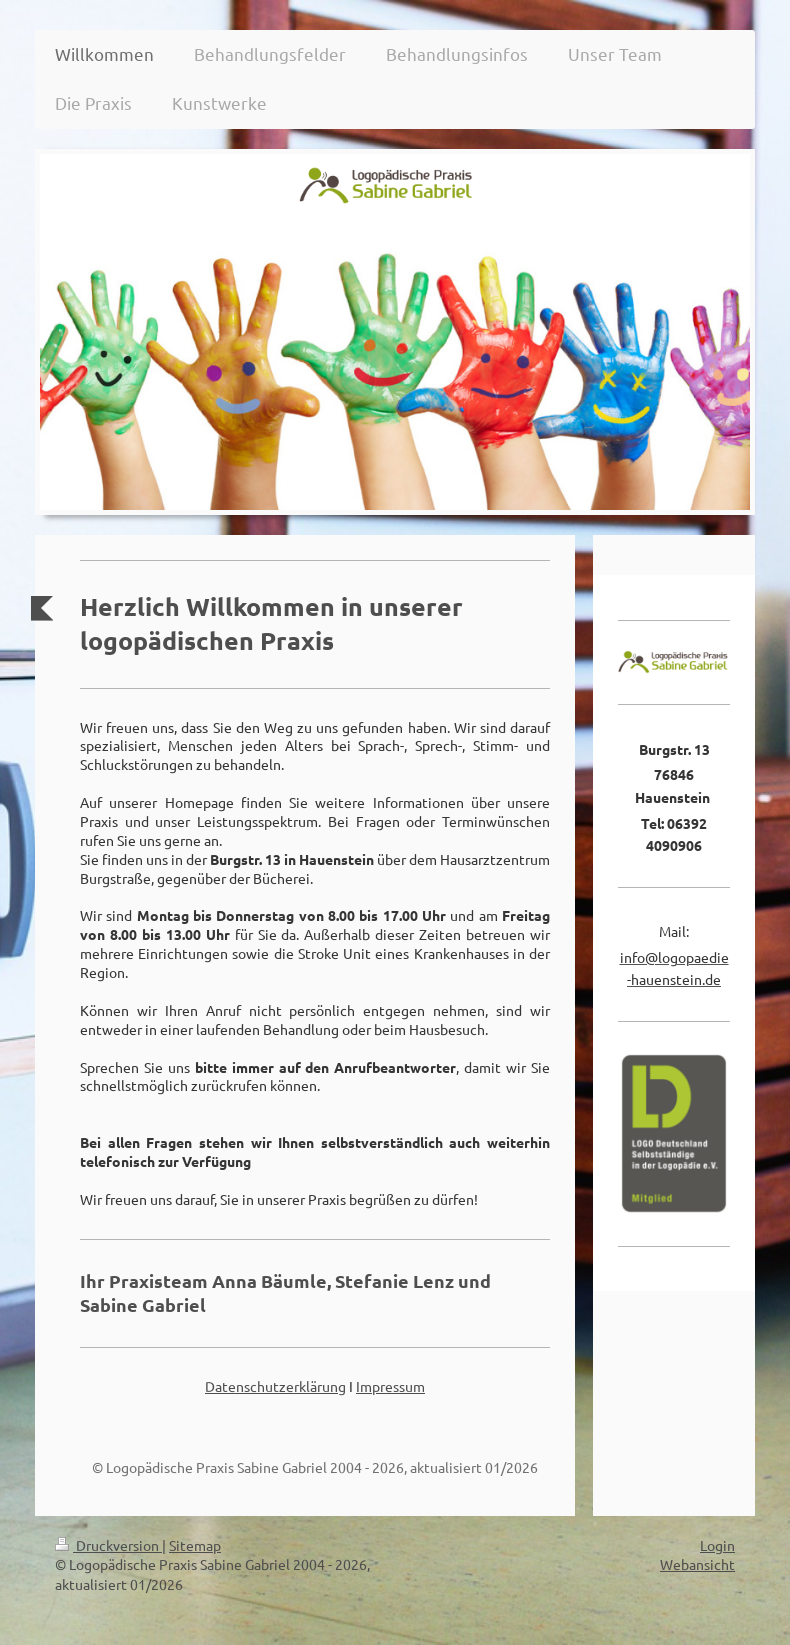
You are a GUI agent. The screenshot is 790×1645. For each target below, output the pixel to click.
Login (717, 1545)
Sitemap (195, 1545)
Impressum (390, 1386)
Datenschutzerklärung (275, 1386)
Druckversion (108, 1545)
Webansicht (697, 1564)
